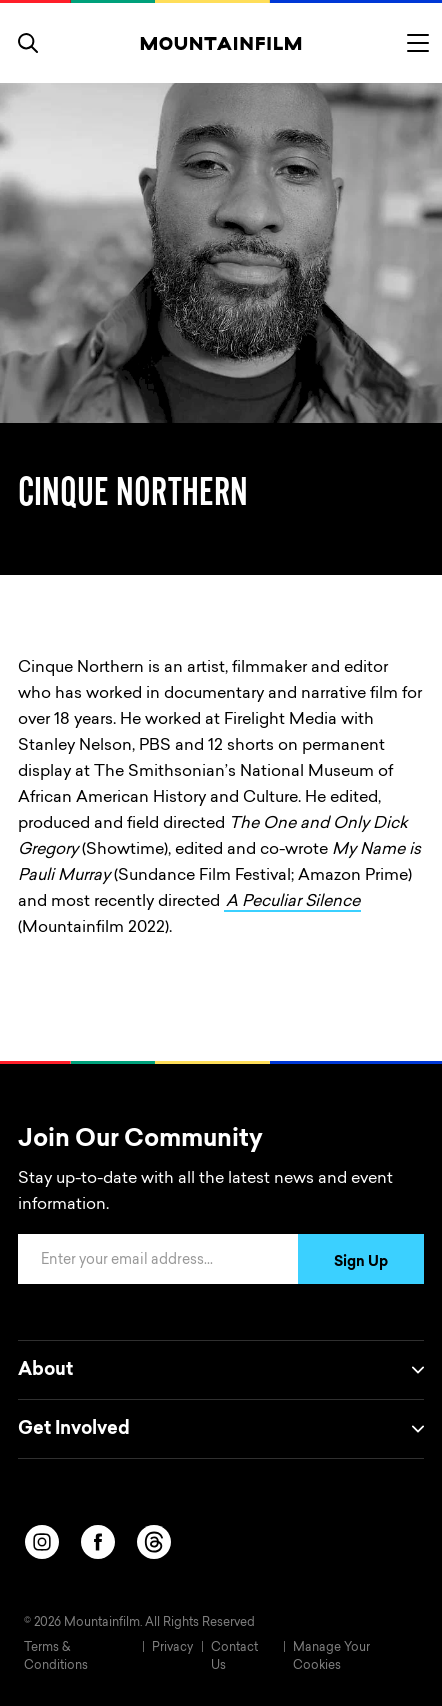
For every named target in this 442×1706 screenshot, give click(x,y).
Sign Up (361, 1263)
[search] (28, 43)
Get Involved (221, 1429)
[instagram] (42, 1542)
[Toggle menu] (418, 43)
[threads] (154, 1542)
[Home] (221, 43)
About (221, 1370)
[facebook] (98, 1542)
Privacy (172, 1648)
